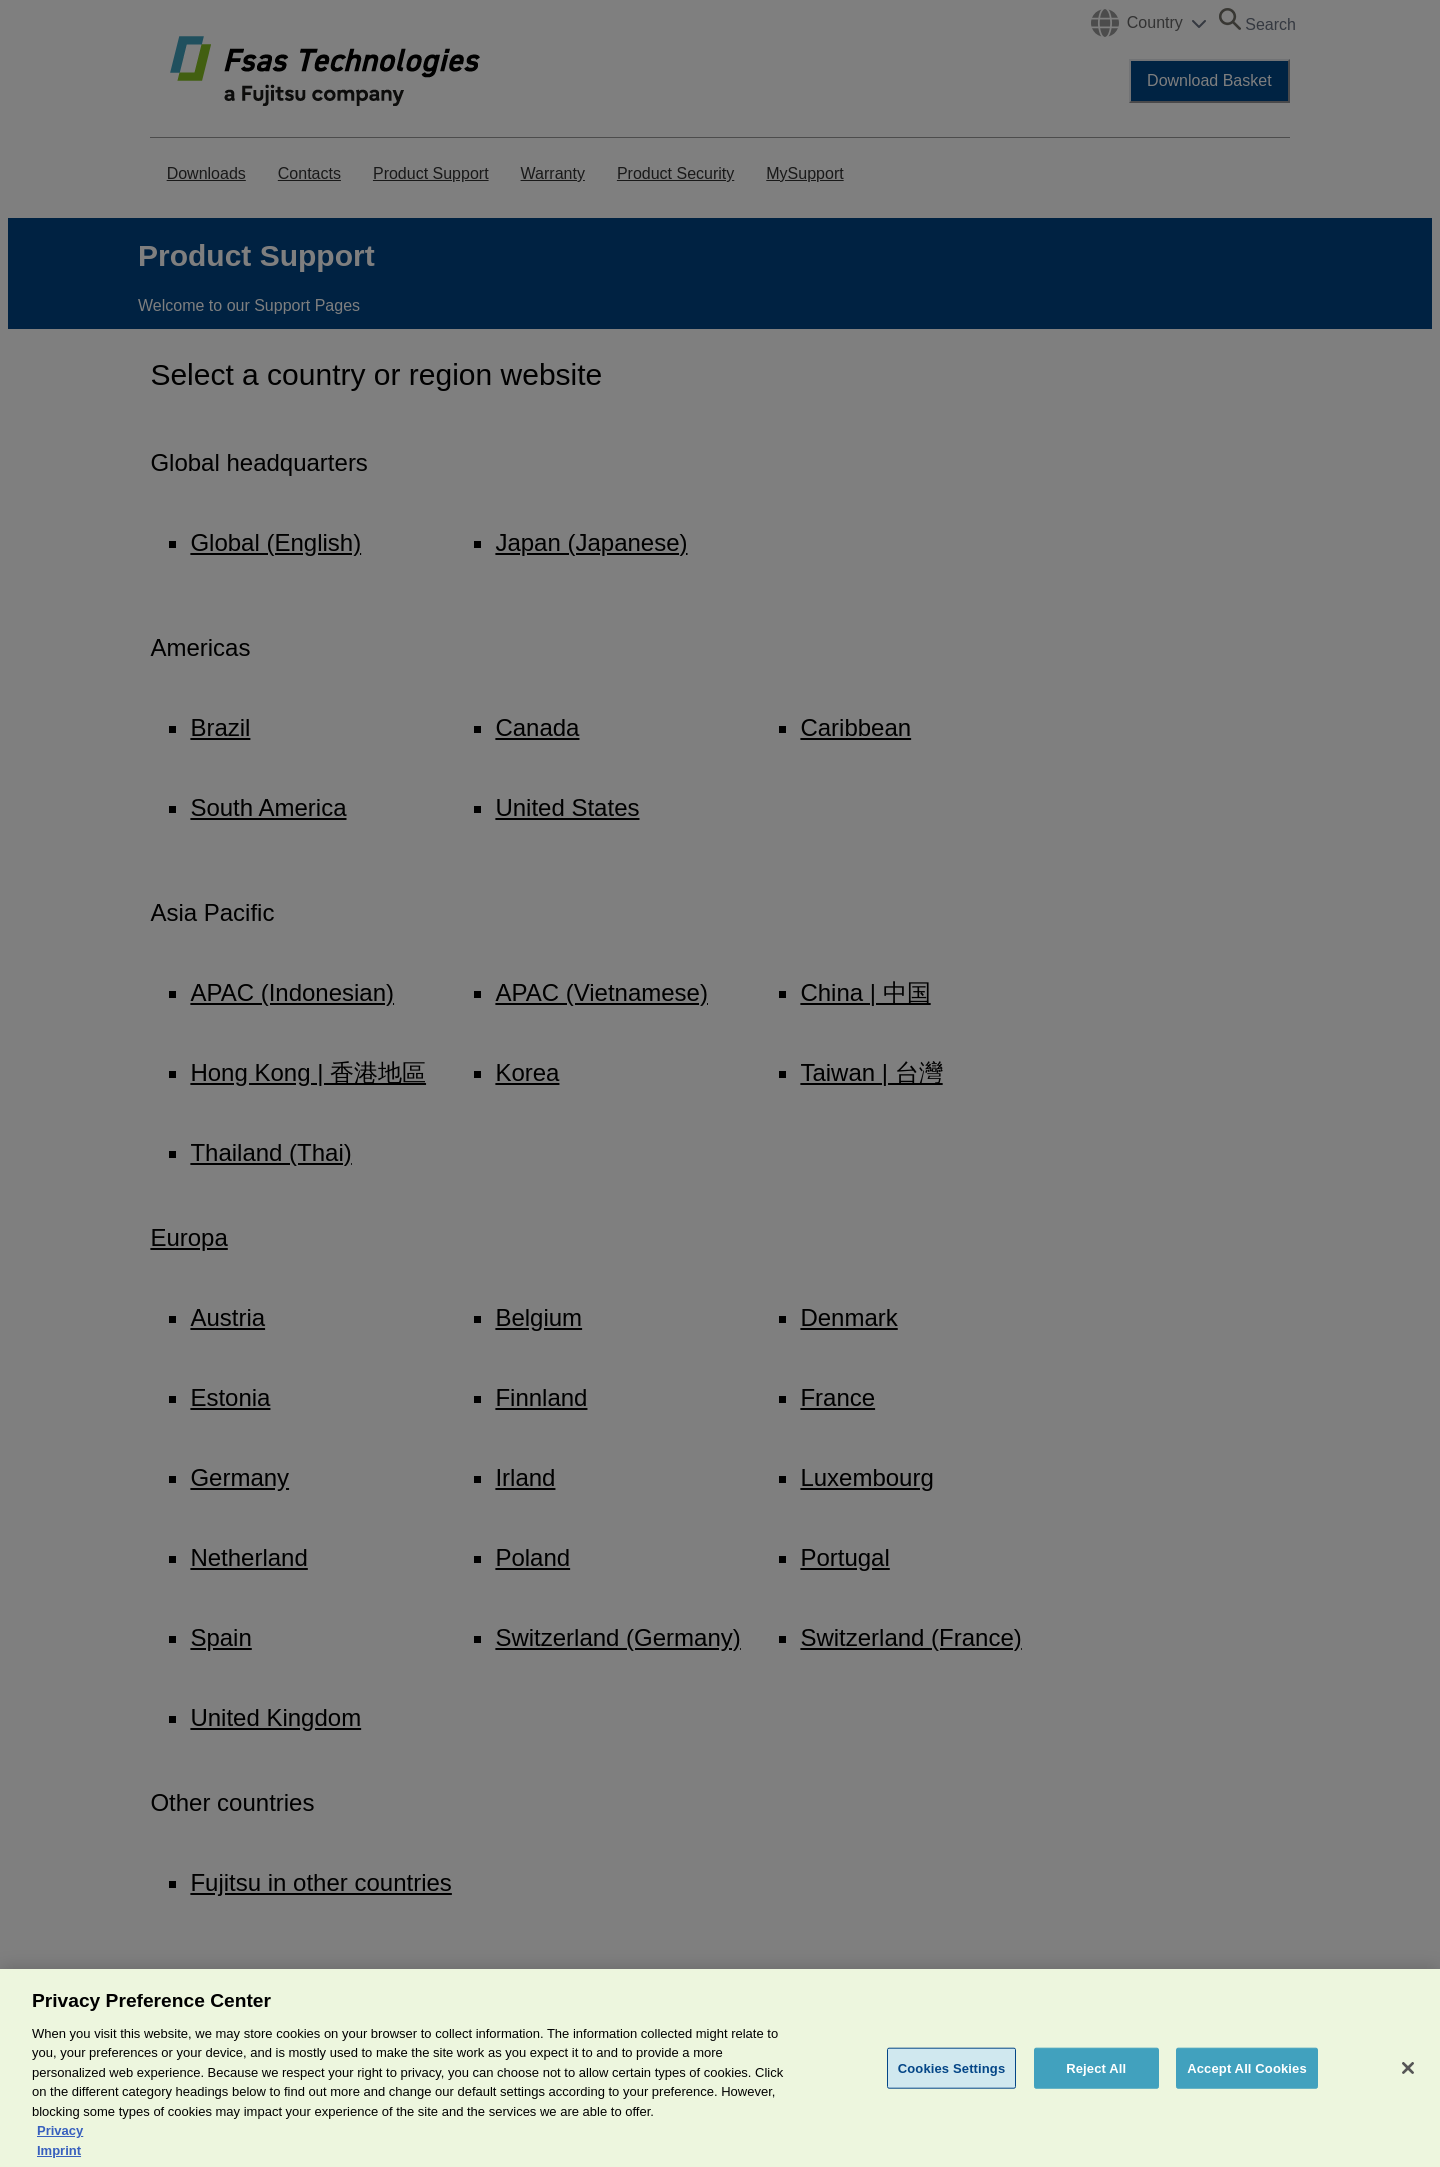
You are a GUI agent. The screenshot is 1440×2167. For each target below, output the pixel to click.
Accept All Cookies (1247, 2084)
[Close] (1408, 2084)
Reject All (1096, 2084)
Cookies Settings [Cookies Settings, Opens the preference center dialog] (952, 2084)
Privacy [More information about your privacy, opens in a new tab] (60, 2147)
